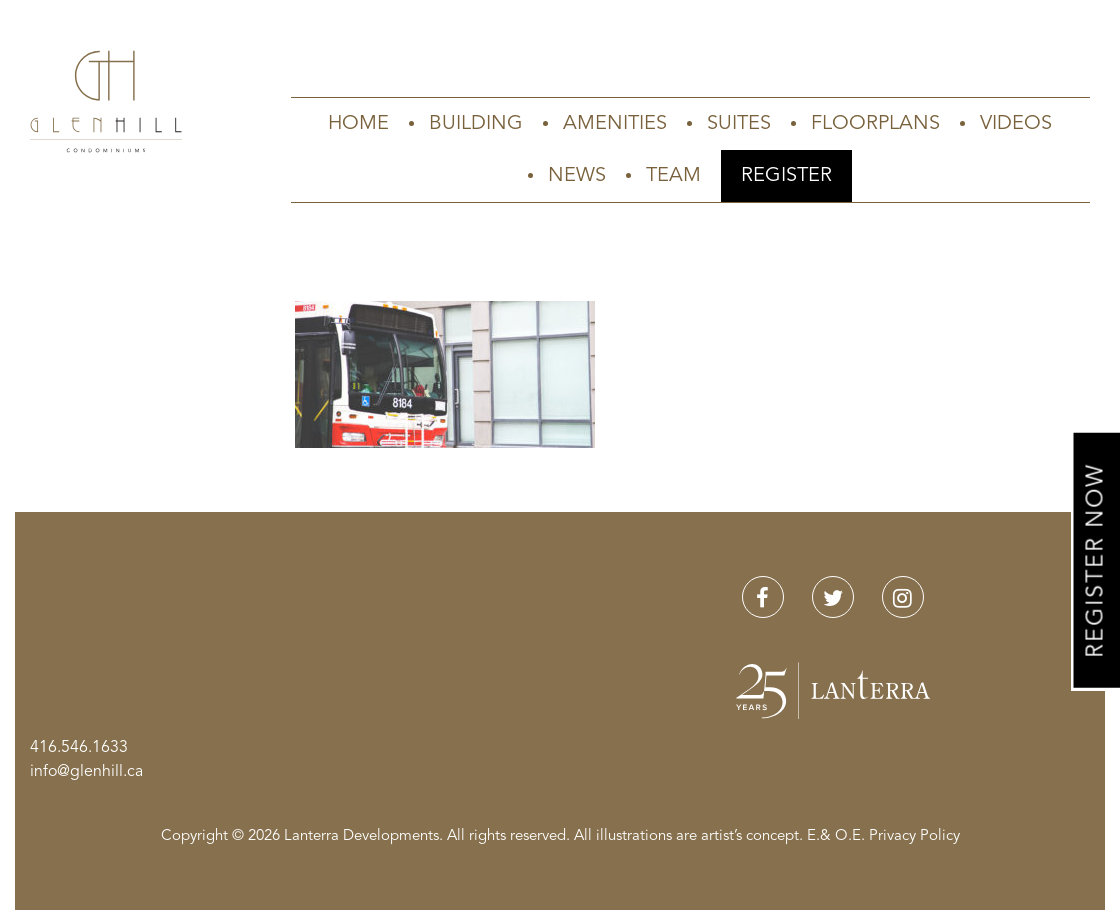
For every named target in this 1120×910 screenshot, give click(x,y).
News (577, 176)
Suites (739, 124)
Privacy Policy (914, 836)
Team (673, 176)
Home (358, 124)
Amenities (615, 124)
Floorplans (875, 124)
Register (786, 176)
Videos (1016, 124)
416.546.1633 (79, 748)
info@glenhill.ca (86, 772)
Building (476, 124)
